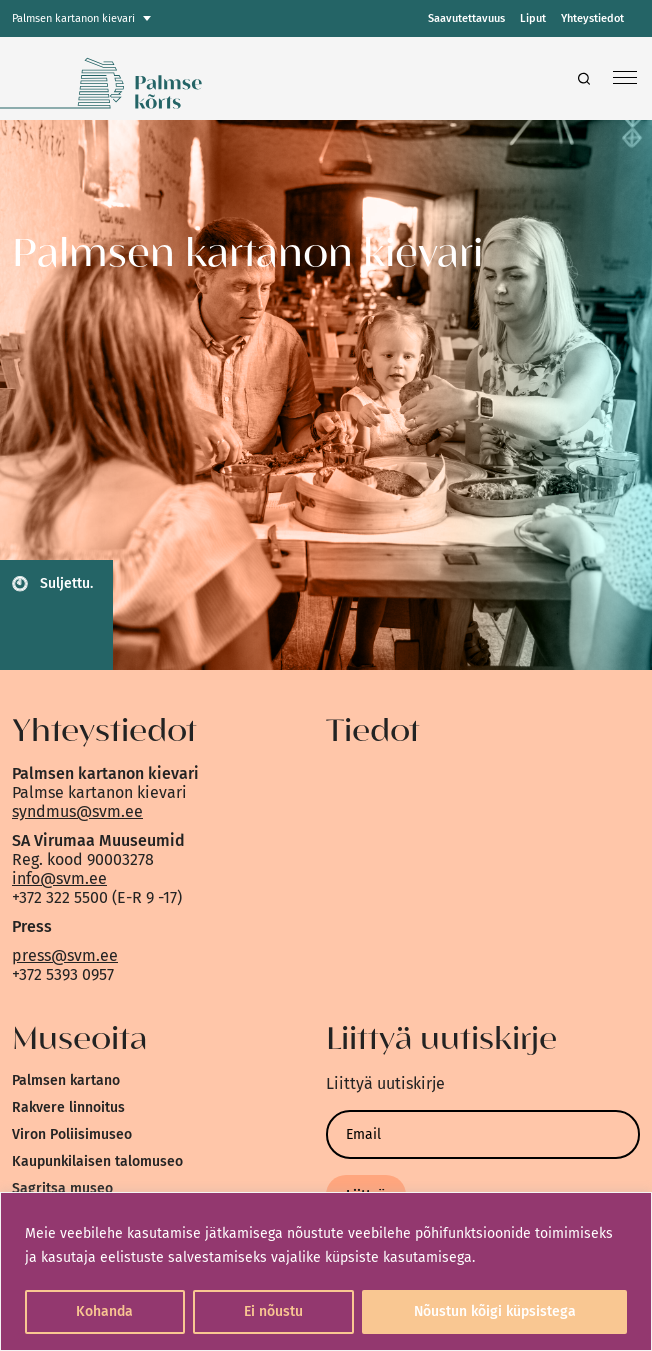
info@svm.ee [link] (59, 878)
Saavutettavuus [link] (466, 18)
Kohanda (104, 1311)
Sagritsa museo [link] (62, 1188)
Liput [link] (533, 18)
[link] (171, 78)
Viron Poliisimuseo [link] (72, 1134)
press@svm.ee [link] (65, 955)
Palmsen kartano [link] (66, 1080)
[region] (326, 1271)
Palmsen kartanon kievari (73, 18)
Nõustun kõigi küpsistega (495, 1311)
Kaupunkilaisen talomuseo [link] (97, 1161)
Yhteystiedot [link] (592, 18)
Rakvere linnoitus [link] (68, 1107)
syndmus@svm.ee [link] (77, 811)
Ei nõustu (273, 1311)
